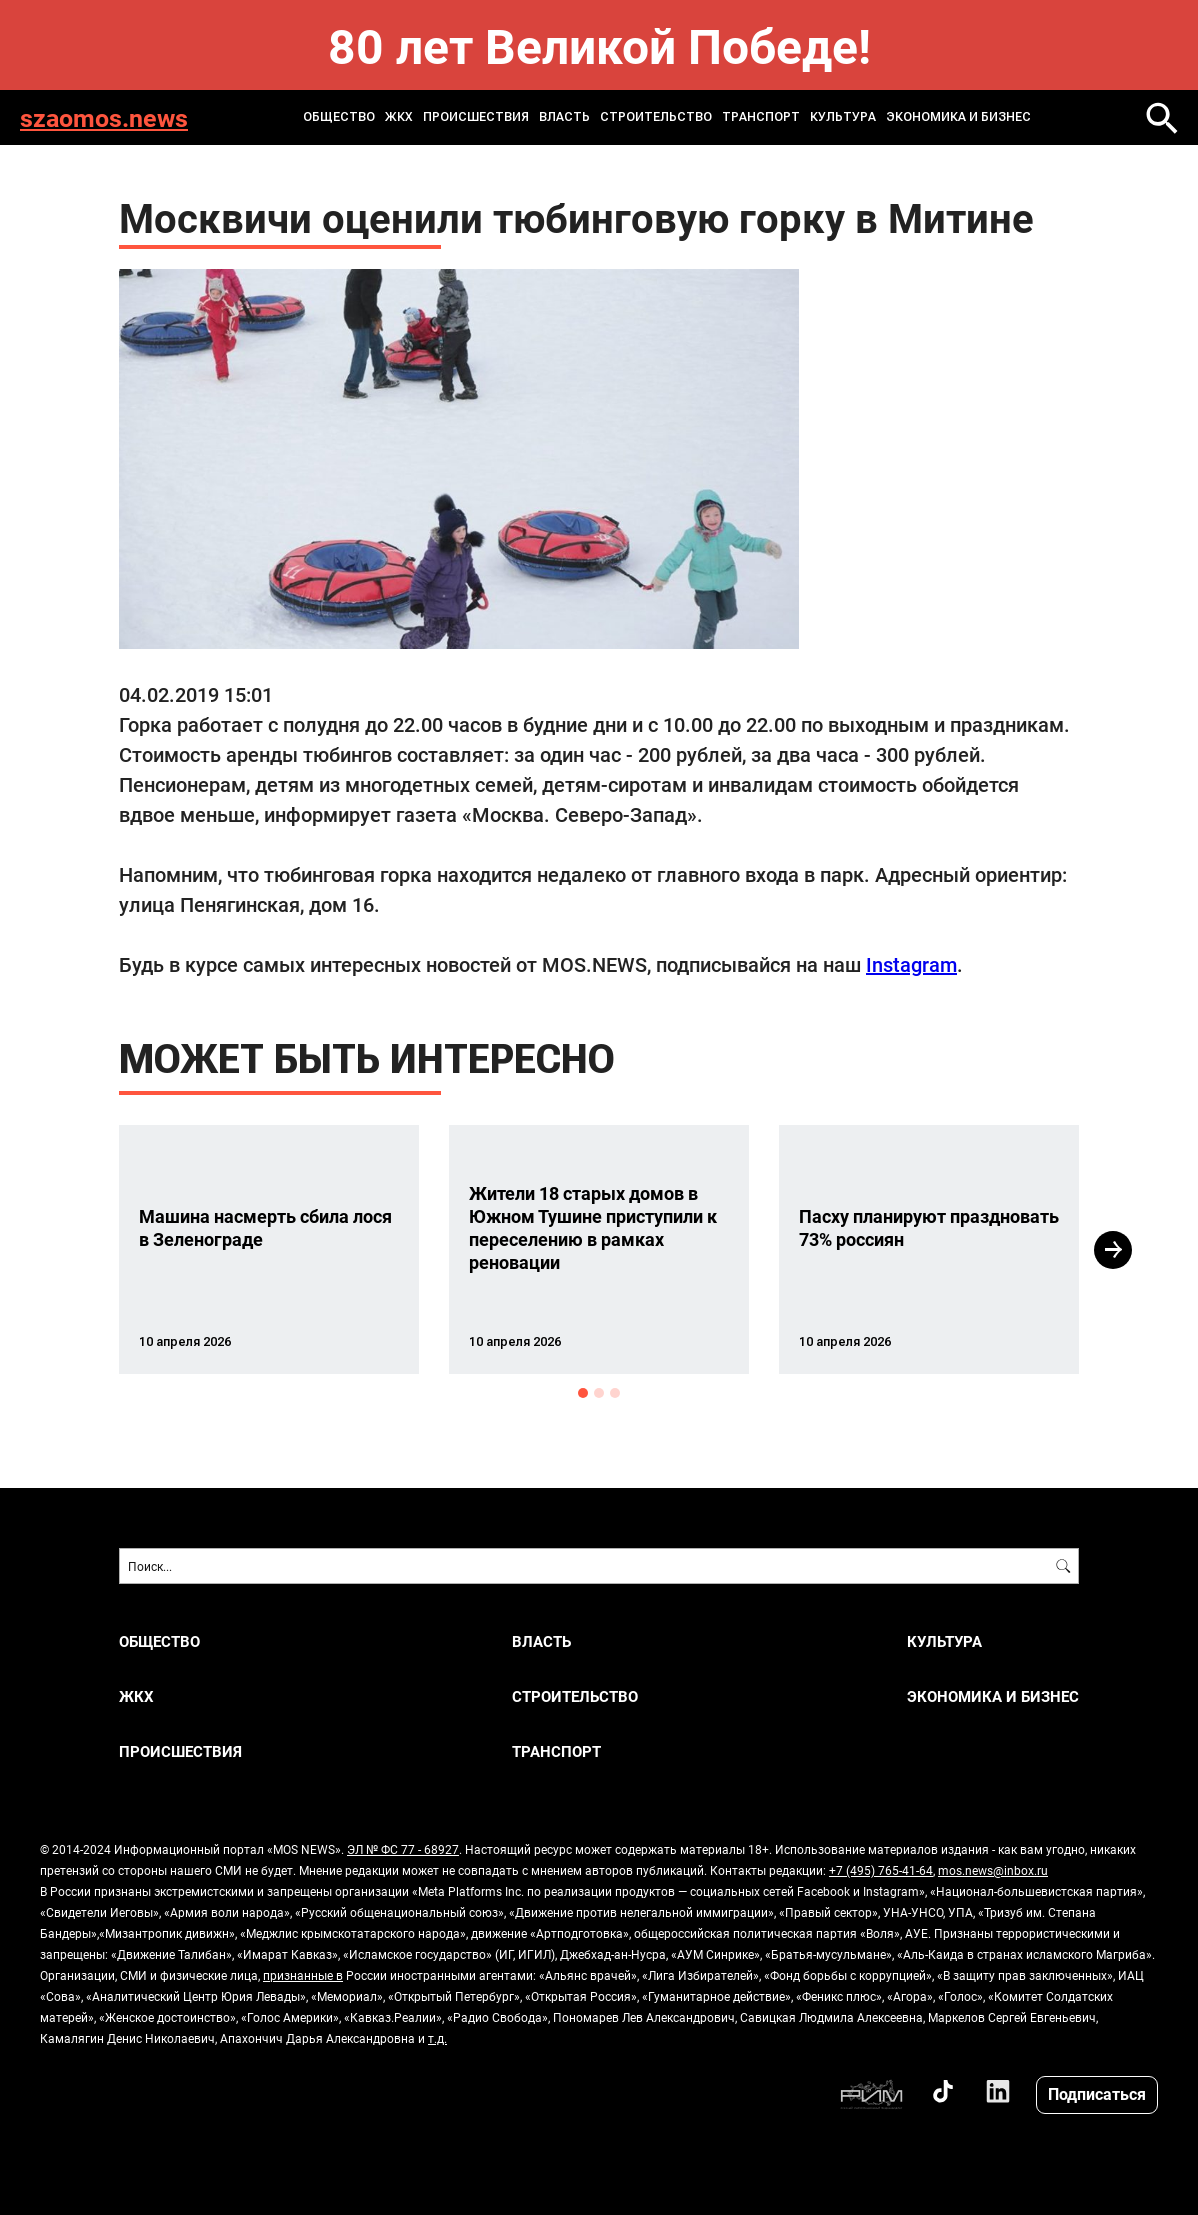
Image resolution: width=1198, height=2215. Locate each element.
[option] (269, 1249)
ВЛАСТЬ (564, 117)
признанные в (303, 1975)
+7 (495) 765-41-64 (881, 1870)
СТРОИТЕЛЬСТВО (656, 117)
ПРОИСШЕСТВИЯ (476, 117)
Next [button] (1113, 1250)
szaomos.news (104, 117)
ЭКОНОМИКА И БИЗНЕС (958, 117)
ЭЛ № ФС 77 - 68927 (403, 1849)
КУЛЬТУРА (843, 117)
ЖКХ (399, 117)
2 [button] (599, 1393)
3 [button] (615, 1393)
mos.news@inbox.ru (993, 1870)
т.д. (437, 2038)
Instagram (911, 964)
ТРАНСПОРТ (761, 117)
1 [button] (583, 1393)
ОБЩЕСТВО (339, 117)
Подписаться (1097, 2093)
